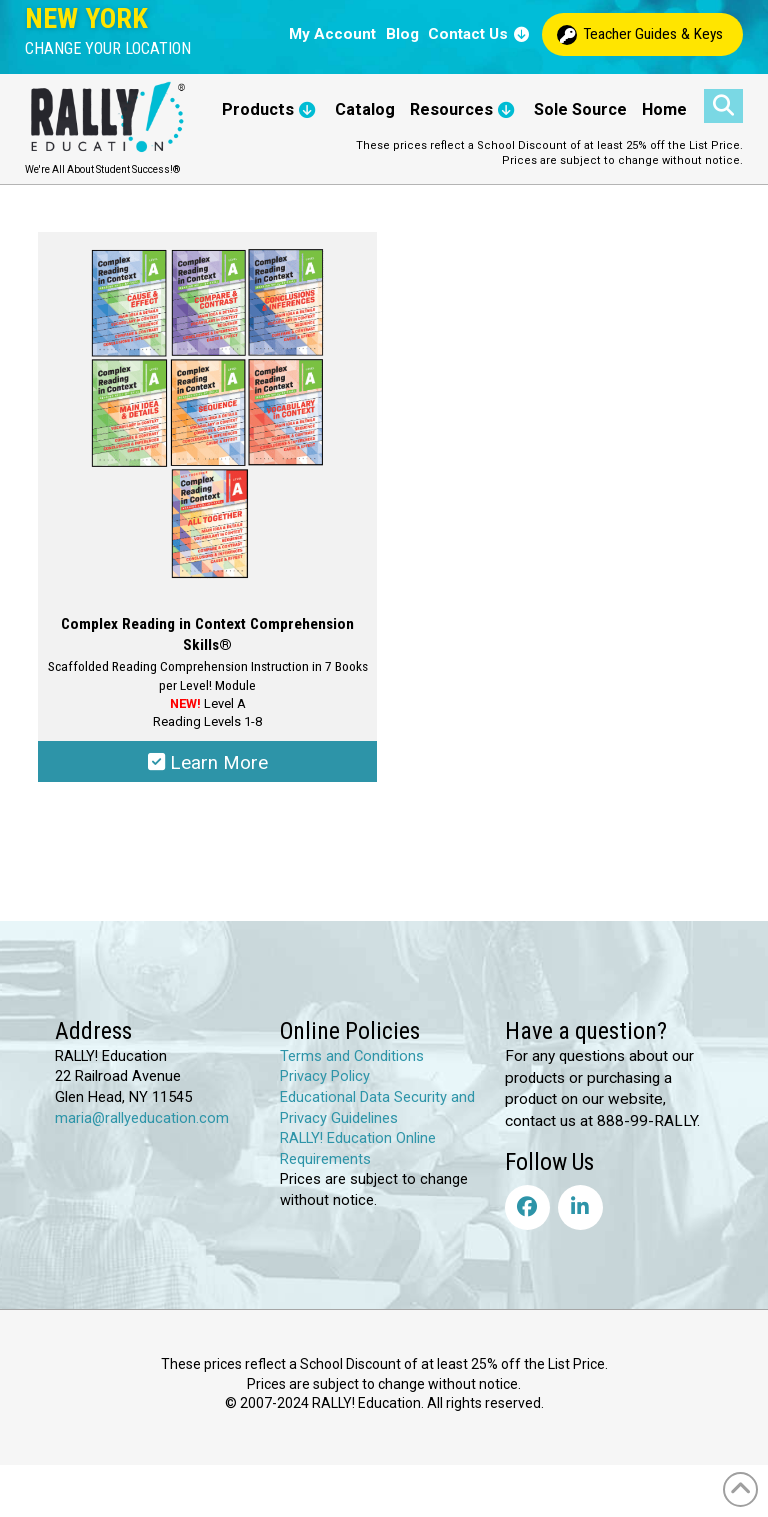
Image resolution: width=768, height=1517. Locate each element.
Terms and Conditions (352, 1058)
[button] (108, 49)
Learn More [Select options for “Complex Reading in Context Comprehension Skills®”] (208, 763)
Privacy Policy (325, 1078)
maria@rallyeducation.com (142, 1119)
